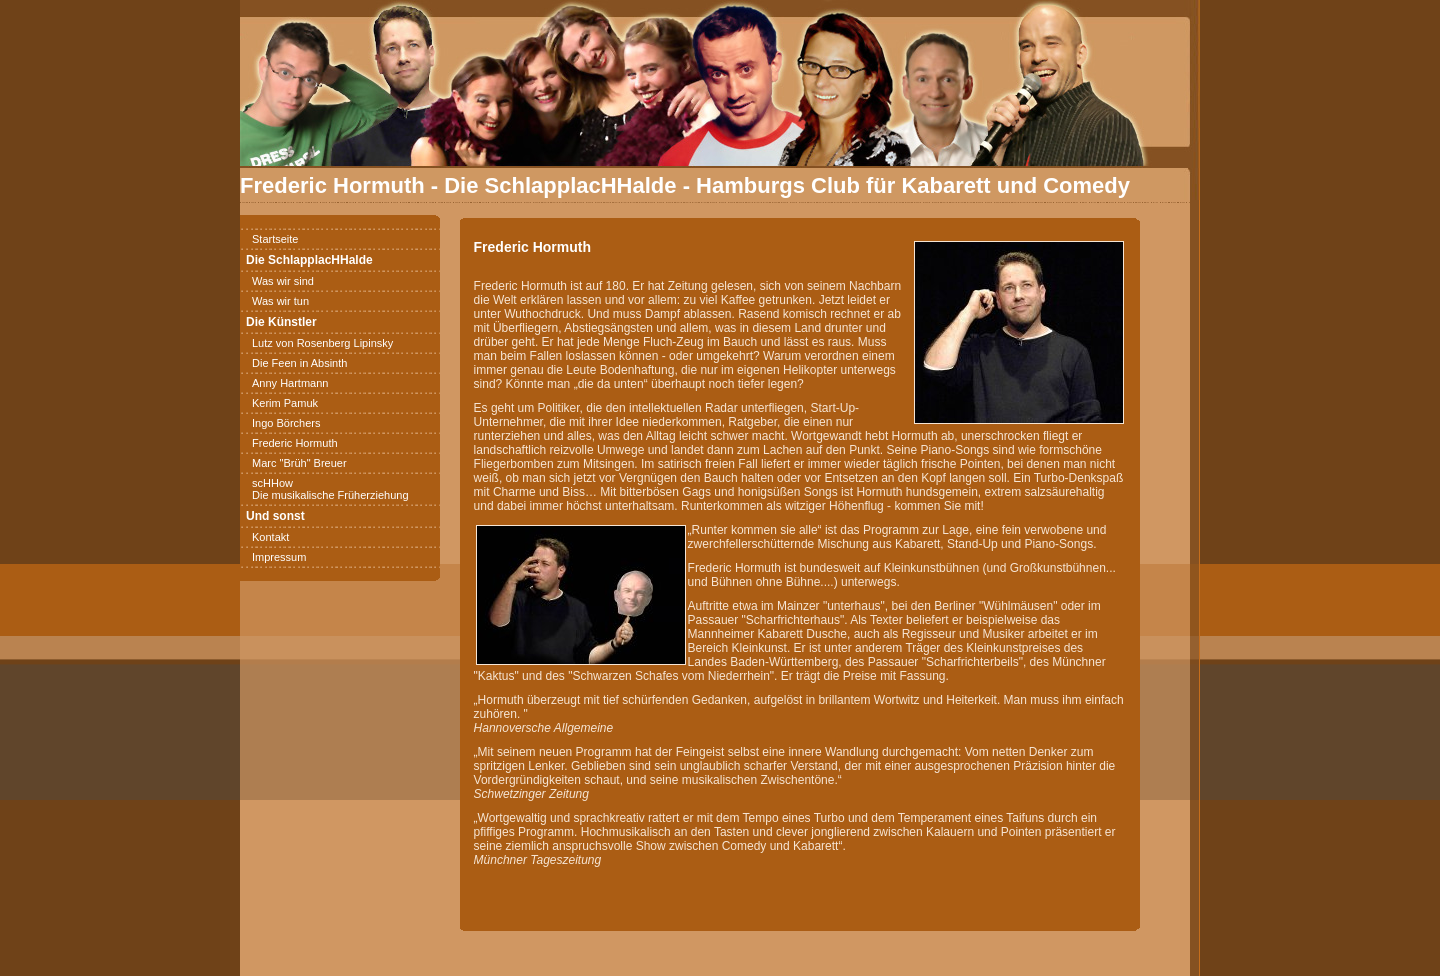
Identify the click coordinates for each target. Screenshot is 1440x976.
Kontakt (270, 537)
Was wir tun (280, 301)
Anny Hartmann (290, 383)
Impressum (279, 557)
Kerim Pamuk (285, 403)
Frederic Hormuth (295, 443)
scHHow (272, 483)
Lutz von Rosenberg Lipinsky (322, 343)
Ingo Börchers (286, 423)
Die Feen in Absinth (299, 363)
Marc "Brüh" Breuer (299, 463)
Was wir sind (283, 281)
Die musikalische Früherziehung (330, 495)
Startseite (275, 239)
